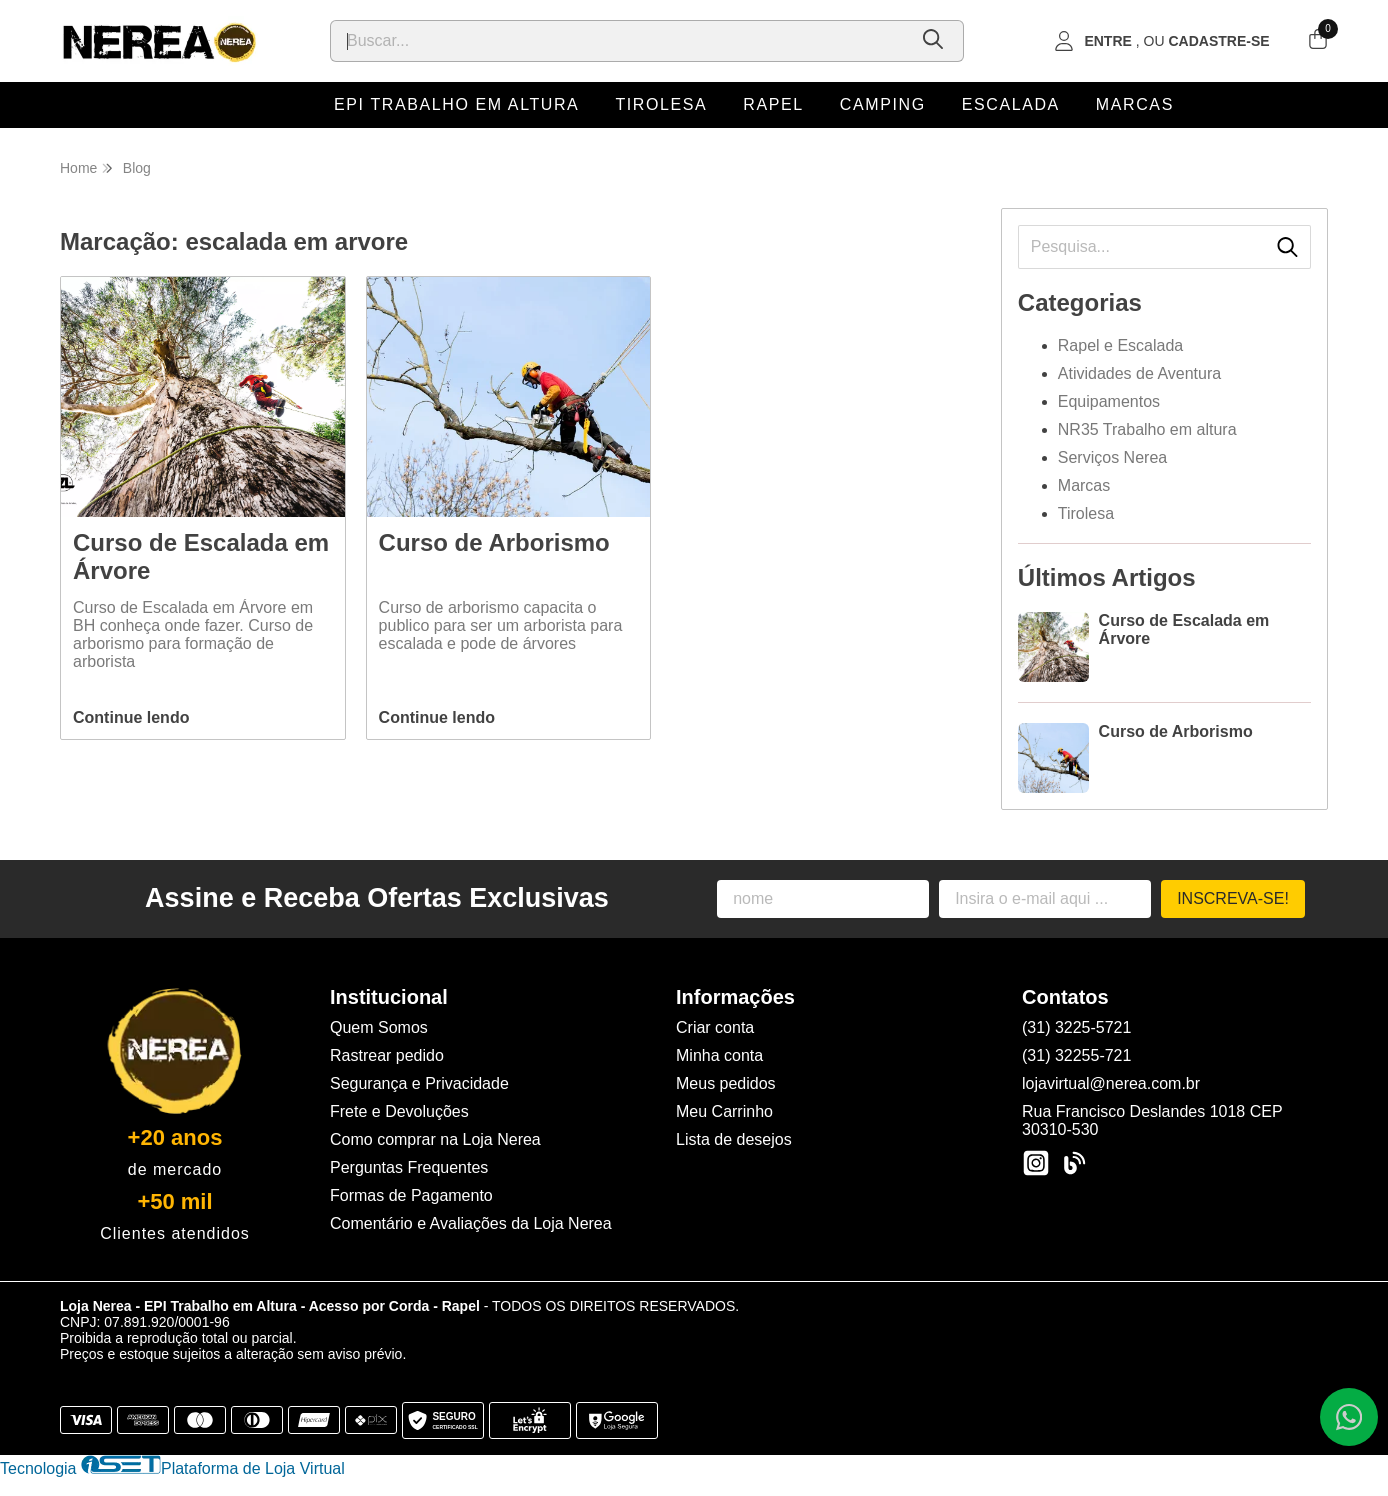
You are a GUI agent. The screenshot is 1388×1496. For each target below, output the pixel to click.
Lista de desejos (734, 1139)
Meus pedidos (726, 1083)
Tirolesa (661, 104)
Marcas (1135, 104)
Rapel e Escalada (1120, 345)
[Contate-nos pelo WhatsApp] (1349, 1417)
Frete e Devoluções (399, 1111)
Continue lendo (131, 717)
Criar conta (715, 1027)
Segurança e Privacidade (419, 1083)
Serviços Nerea (1112, 457)
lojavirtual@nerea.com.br (1111, 1083)
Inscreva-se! (1233, 898)
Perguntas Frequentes (409, 1167)
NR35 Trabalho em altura (1147, 429)
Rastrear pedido (387, 1055)
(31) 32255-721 (1076, 1055)
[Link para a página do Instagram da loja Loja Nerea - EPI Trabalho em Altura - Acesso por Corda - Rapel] (1036, 1163)
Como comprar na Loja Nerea (435, 1139)
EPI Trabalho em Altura (456, 104)
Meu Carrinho (724, 1111)
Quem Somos (379, 1027)
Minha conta (719, 1055)
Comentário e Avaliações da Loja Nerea (471, 1223)
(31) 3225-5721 (1076, 1027)
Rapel (773, 104)
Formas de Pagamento (411, 1195)
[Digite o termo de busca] (618, 41)
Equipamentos (1109, 401)
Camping (883, 104)
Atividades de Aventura (1139, 373)
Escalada (1011, 104)
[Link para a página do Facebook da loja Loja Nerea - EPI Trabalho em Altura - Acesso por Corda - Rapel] (1074, 1163)
